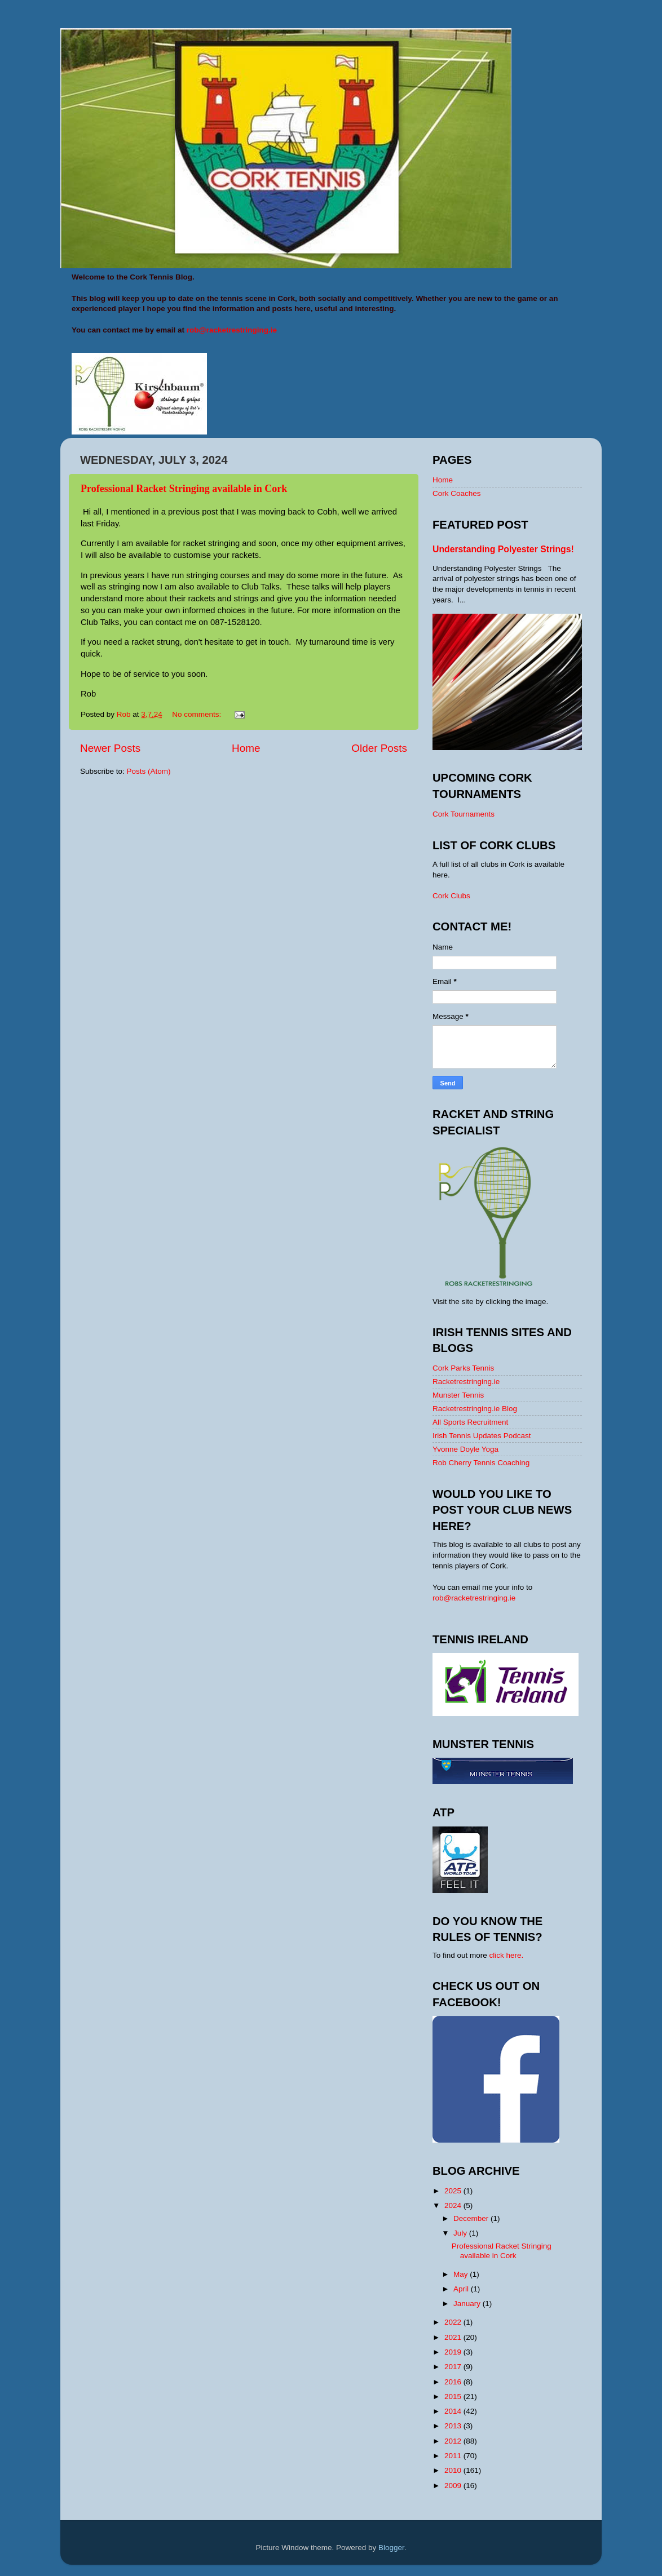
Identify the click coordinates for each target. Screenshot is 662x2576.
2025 (454, 2191)
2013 (454, 2426)
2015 (454, 2396)
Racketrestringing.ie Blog (474, 1408)
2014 (454, 2411)
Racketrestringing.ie (466, 1381)
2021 (454, 2337)
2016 (454, 2382)
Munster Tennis (458, 1395)
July (461, 2233)
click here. (506, 1955)
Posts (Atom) (149, 771)
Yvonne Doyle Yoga (465, 1449)
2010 (454, 2470)
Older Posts (379, 748)
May (461, 2274)
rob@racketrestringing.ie (473, 1598)
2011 (454, 2455)
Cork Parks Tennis (463, 1368)
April (462, 2289)
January (468, 2303)
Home (246, 748)
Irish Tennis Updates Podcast (481, 1435)
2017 (454, 2366)
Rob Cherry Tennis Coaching (480, 1462)
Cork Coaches (456, 493)
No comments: (197, 714)
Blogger (391, 2547)
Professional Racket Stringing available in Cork (184, 488)
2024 (454, 2205)
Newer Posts (110, 748)
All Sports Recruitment (470, 1422)
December (472, 2218)
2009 (454, 2485)
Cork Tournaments (463, 814)
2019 (454, 2352)
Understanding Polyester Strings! (503, 549)
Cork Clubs (451, 896)
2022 (454, 2322)
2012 (454, 2441)
